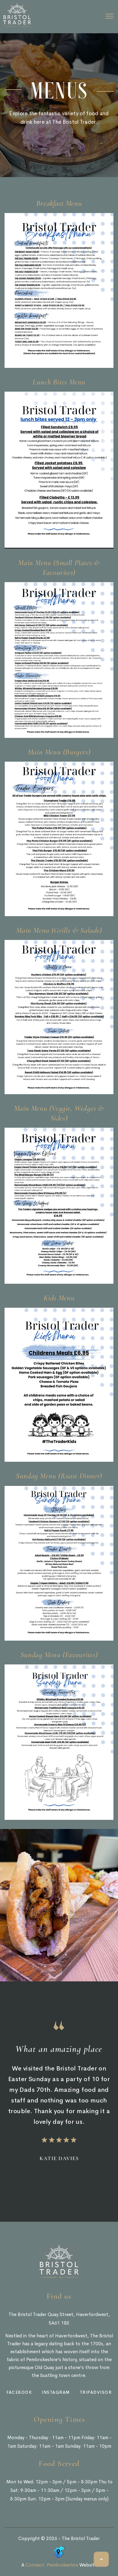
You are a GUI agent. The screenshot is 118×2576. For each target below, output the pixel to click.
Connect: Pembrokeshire (52, 2565)
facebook (19, 2392)
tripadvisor (96, 2392)
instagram (56, 2392)
